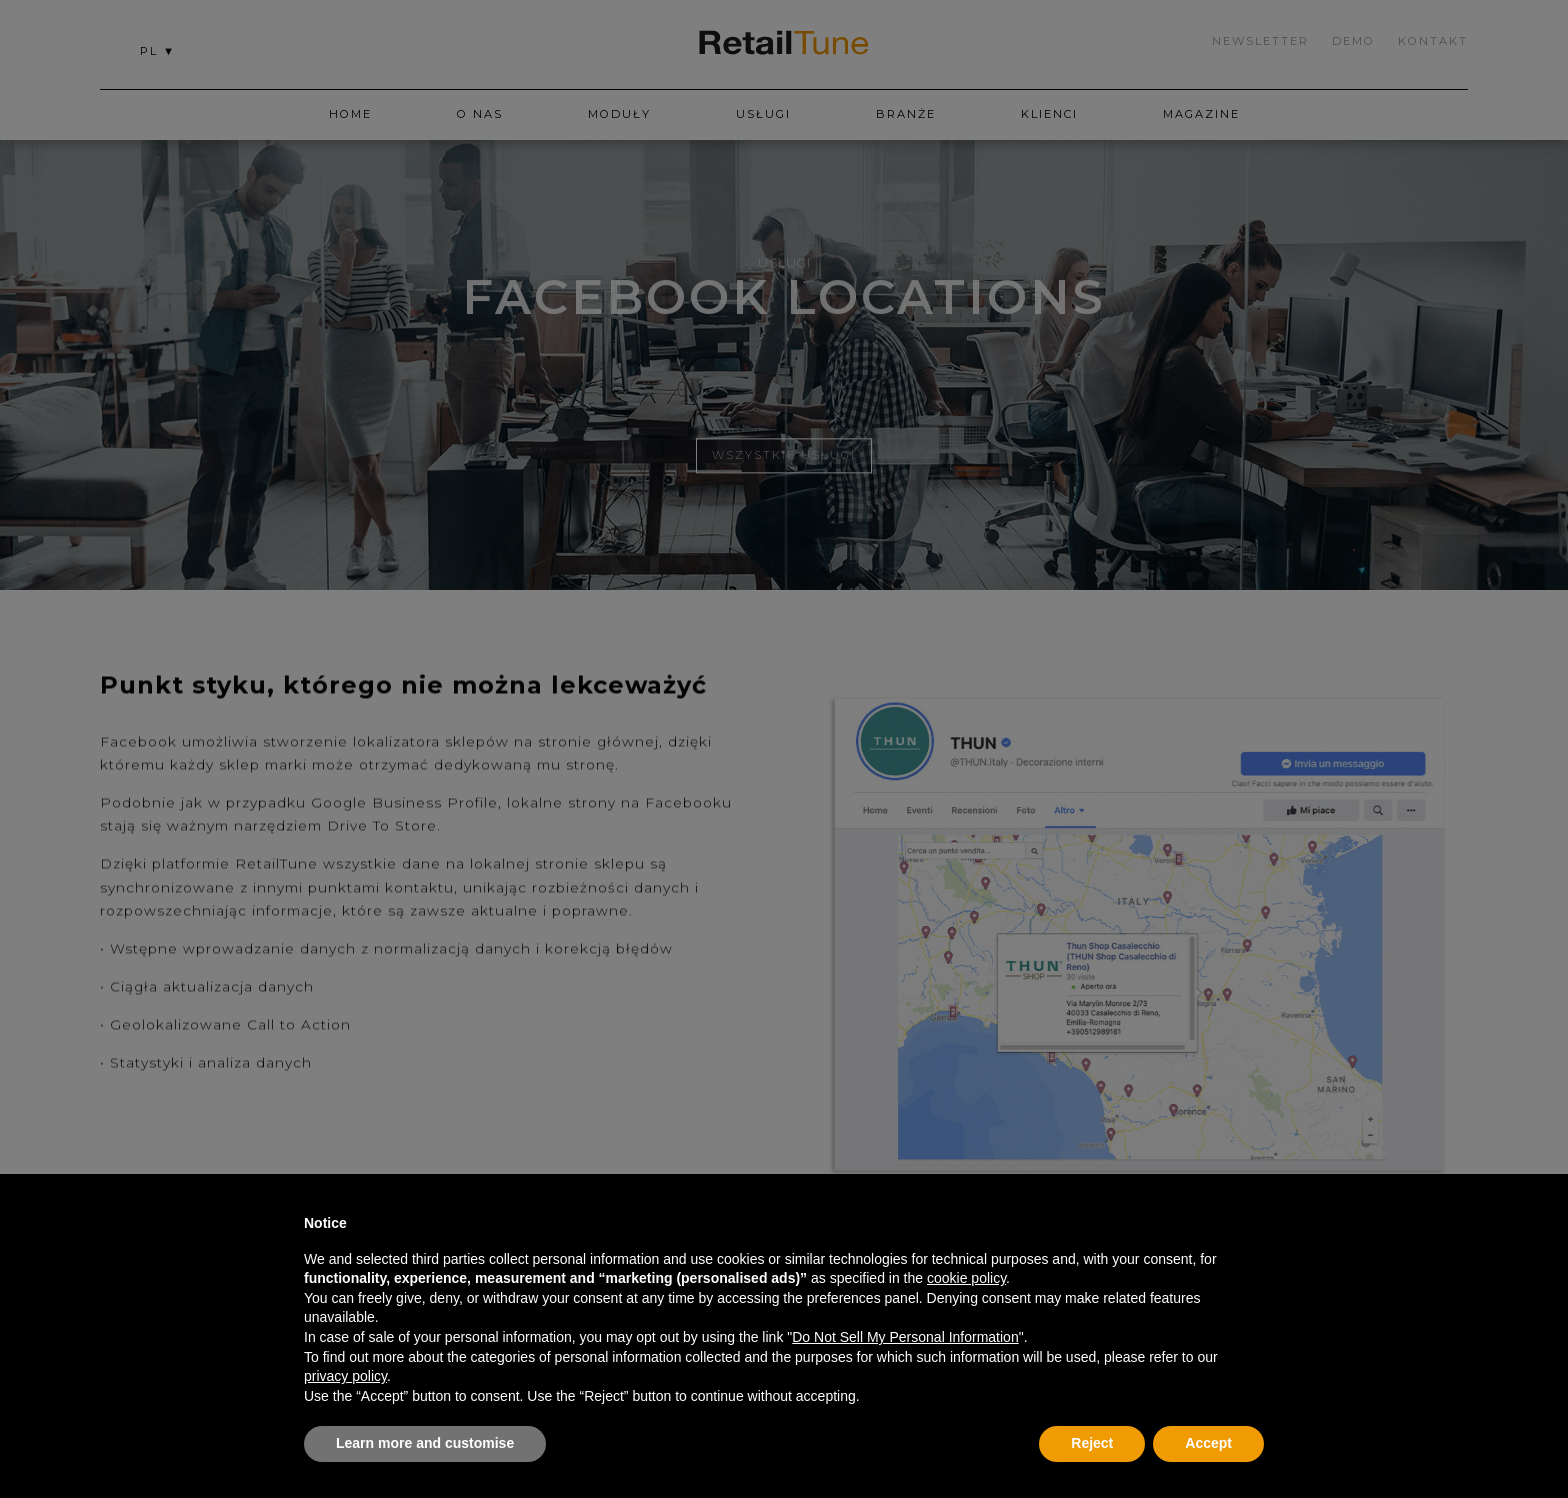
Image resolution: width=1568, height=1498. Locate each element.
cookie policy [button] (966, 1278)
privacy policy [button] (345, 1376)
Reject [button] (1092, 1443)
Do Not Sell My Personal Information (905, 1337)
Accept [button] (1208, 1443)
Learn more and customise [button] (425, 1443)
